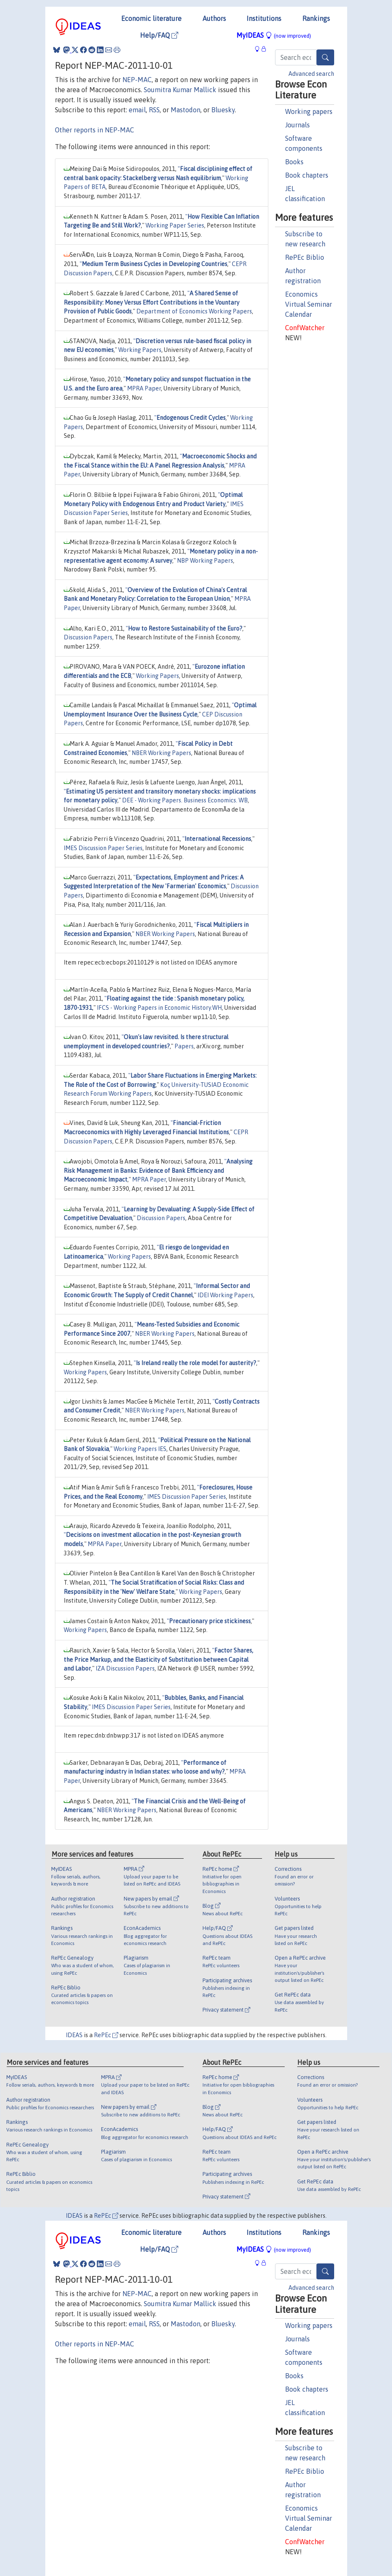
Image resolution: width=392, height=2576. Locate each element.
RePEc (106, 2035)
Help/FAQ (159, 35)
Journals (297, 125)
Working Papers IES (140, 1449)
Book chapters (306, 175)
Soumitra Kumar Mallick (180, 89)
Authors (214, 18)
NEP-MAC (137, 79)
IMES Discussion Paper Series (103, 848)
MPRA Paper (144, 388)
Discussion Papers (88, 637)
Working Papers (139, 350)
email (137, 110)
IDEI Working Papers (225, 1295)
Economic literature (151, 18)
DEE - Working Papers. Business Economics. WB (185, 800)
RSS (154, 110)
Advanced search (311, 73)
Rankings (316, 18)
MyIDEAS (273, 35)
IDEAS (74, 2035)
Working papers (308, 111)
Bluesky (223, 110)
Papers (184, 1046)
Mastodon (185, 110)
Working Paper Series (174, 225)
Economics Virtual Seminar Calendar (308, 304)
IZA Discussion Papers (125, 1668)
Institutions (264, 18)
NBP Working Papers (205, 560)
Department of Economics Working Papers (194, 311)
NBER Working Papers (161, 753)
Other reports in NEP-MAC (94, 130)
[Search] (325, 57)
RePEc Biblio (304, 257)
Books (294, 162)
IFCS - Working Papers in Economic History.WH (159, 1007)
